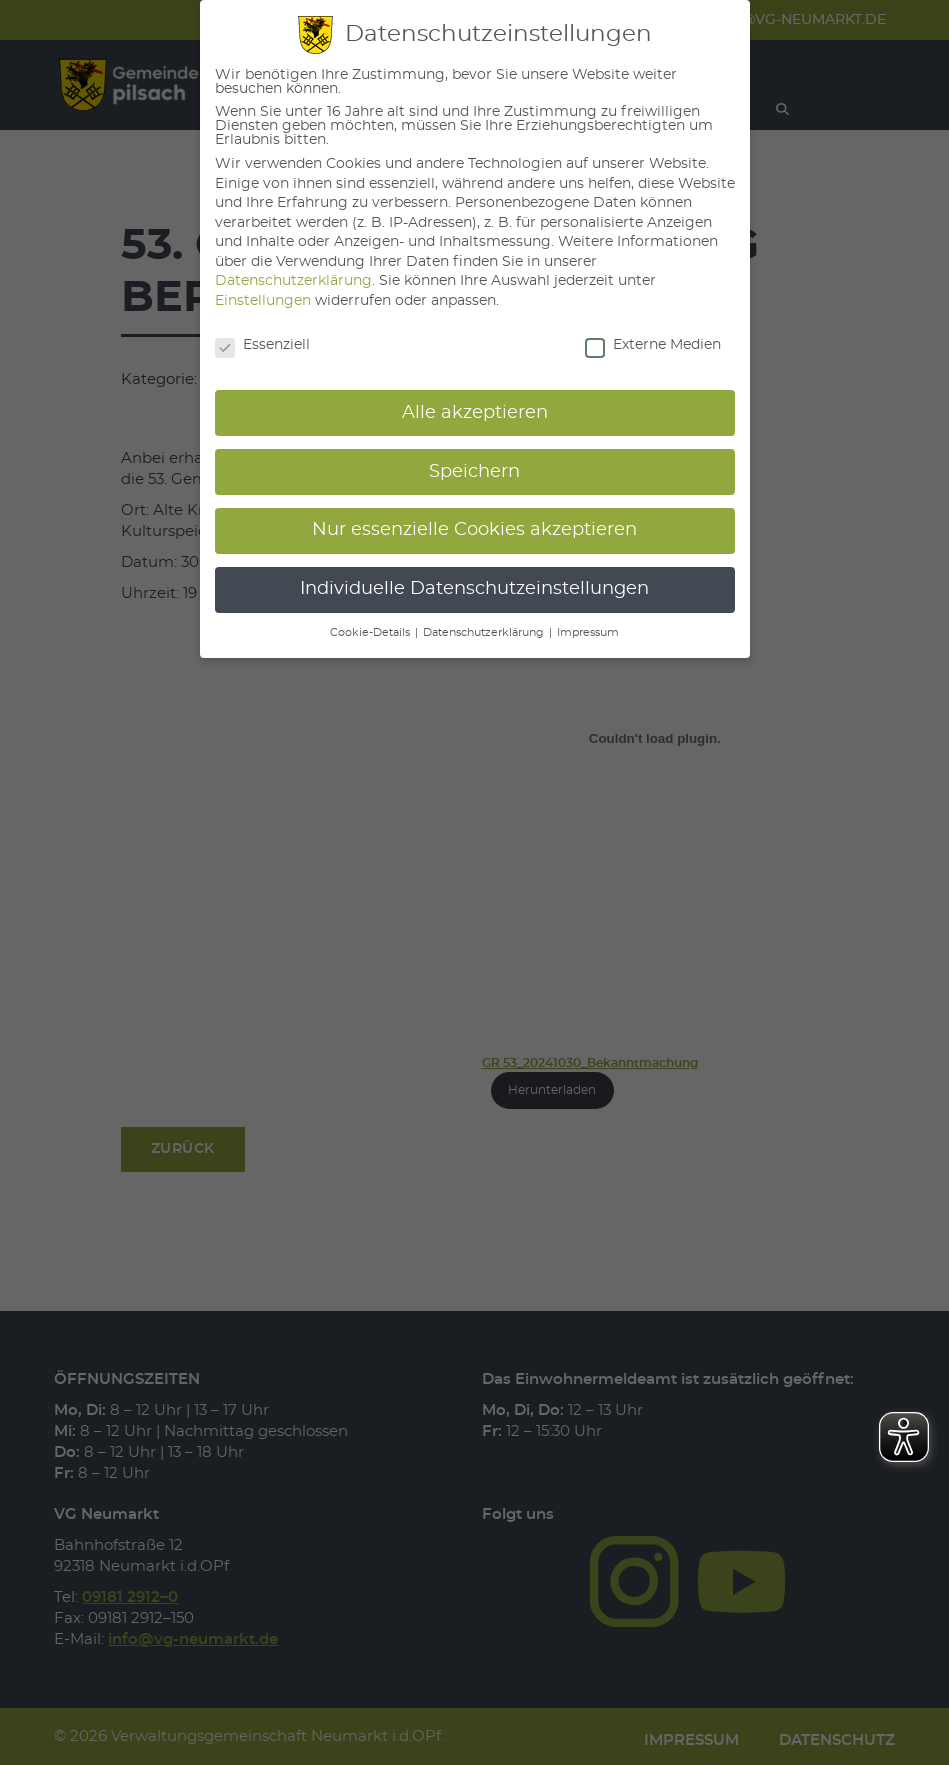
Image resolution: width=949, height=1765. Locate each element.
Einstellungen (263, 301)
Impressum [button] (588, 633)
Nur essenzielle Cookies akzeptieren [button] (474, 530)
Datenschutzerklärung (293, 281)
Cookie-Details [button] (371, 633)
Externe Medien (653, 345)
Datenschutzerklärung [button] (485, 633)
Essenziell (262, 345)
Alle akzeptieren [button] (475, 413)
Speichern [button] (474, 472)
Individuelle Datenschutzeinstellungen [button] (474, 589)
